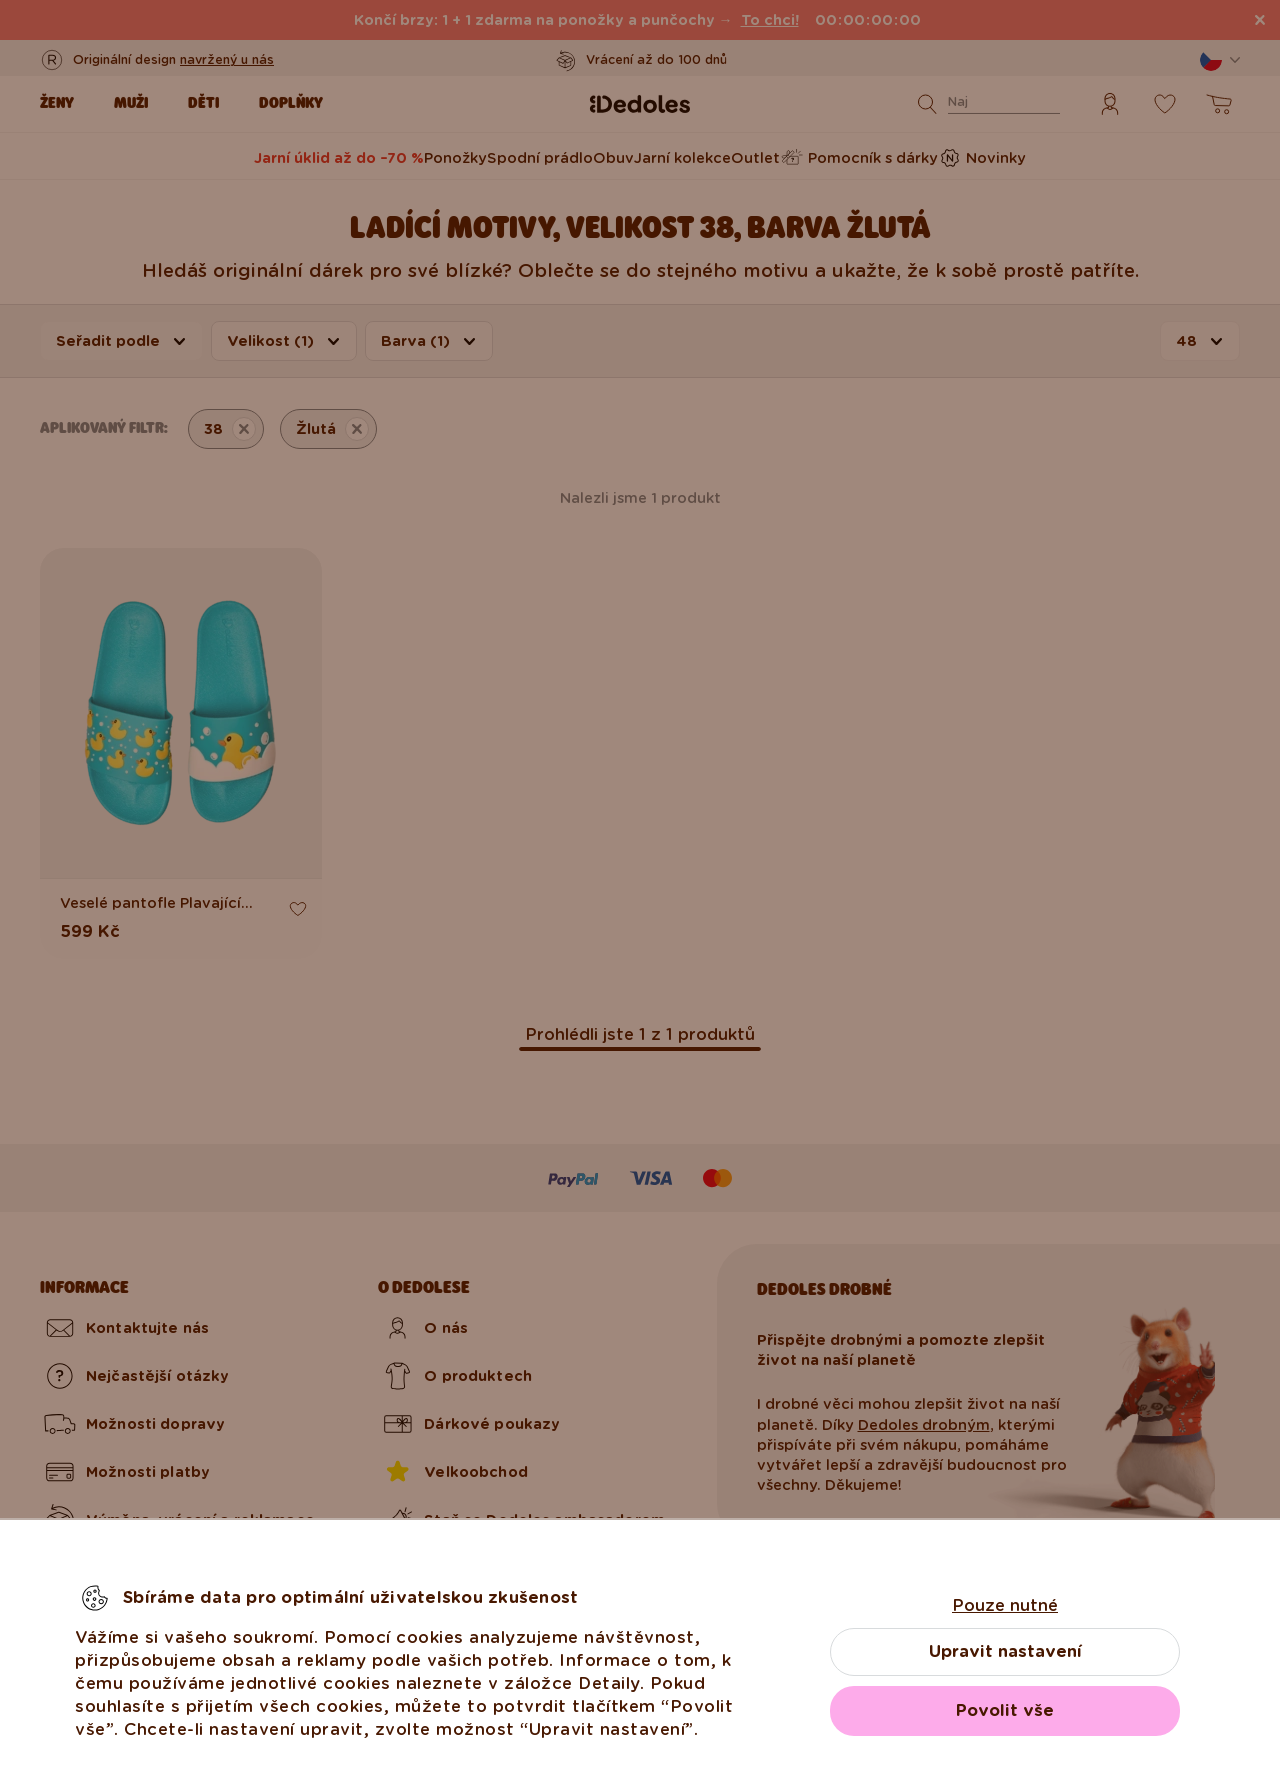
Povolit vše (1005, 1710)
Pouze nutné (1005, 1605)
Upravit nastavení (1005, 1651)
